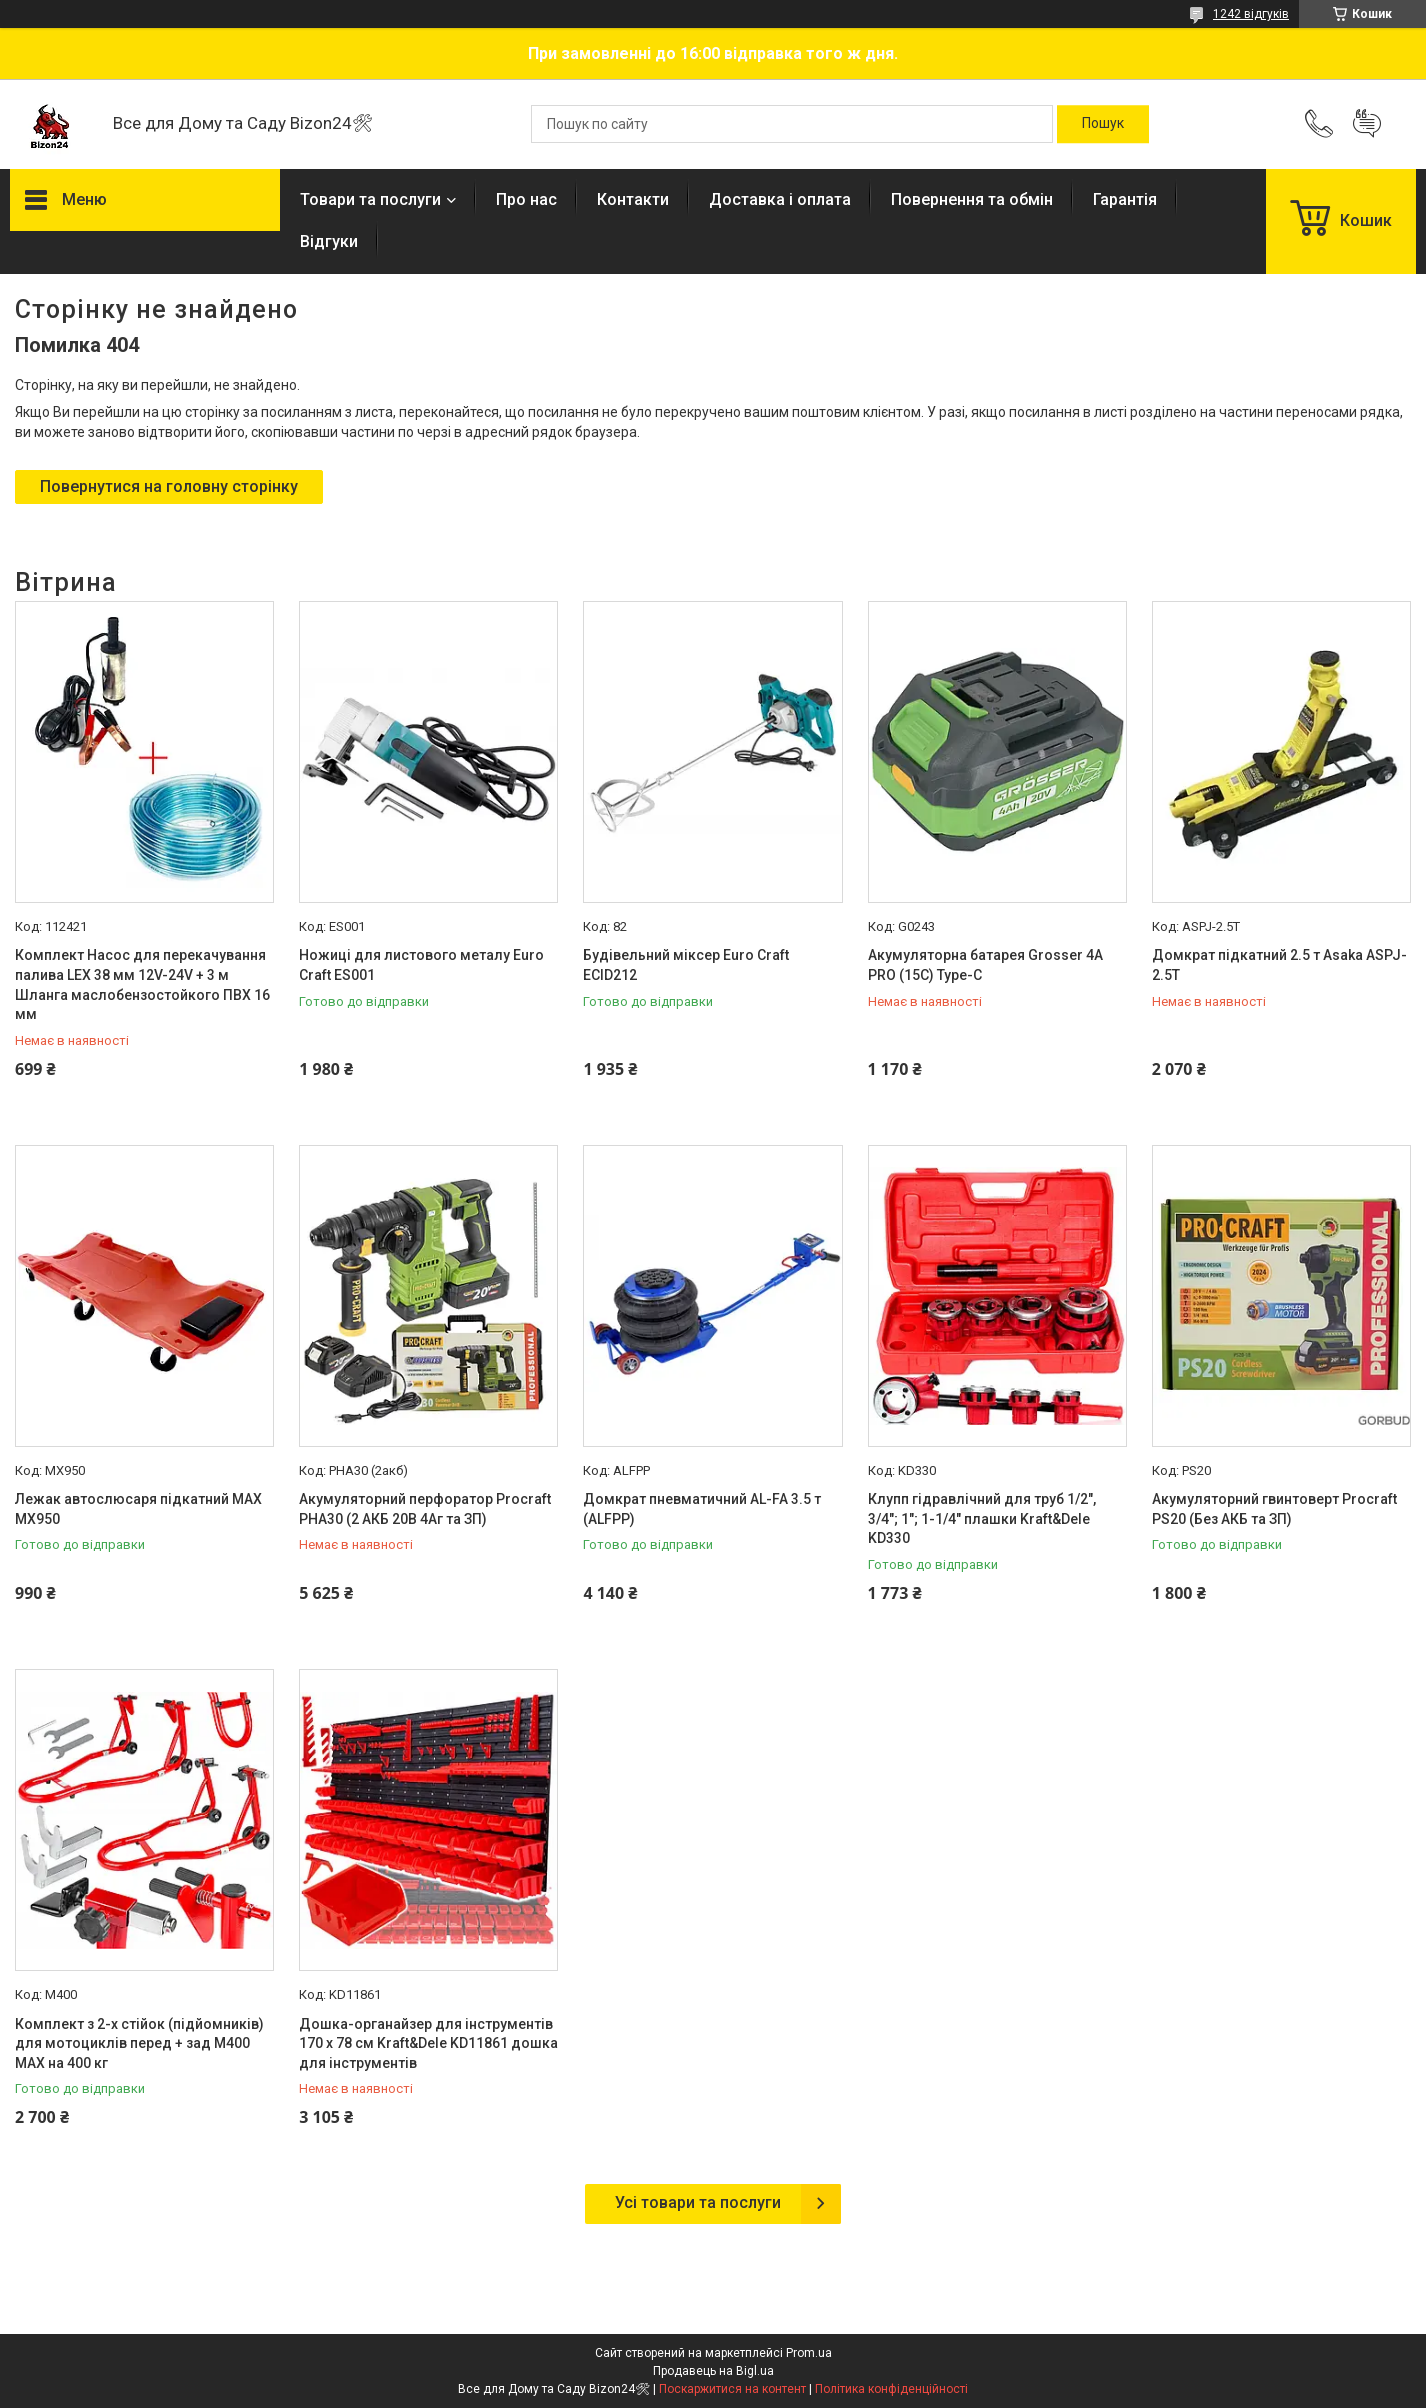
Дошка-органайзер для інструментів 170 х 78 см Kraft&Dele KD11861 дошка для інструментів (428, 2043)
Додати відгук (1367, 124)
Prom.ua (809, 2353)
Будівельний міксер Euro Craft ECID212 (686, 965)
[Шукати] (1103, 124)
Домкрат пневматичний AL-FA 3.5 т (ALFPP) (702, 1509)
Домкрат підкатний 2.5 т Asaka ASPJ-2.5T (1279, 965)
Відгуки (329, 241)
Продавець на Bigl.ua (713, 2371)
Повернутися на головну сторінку (169, 486)
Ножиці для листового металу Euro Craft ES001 (421, 965)
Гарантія (1125, 199)
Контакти (633, 199)
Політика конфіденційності (891, 2389)
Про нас (526, 199)
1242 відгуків (1251, 14)
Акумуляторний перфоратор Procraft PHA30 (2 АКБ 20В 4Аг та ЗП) (425, 1509)
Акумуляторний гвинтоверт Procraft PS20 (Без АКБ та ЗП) (1274, 1509)
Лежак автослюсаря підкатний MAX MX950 (138, 1509)
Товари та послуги (370, 199)
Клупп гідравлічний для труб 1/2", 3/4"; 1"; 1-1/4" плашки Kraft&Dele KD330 (982, 1518)
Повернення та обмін (972, 199)
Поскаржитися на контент (732, 2389)
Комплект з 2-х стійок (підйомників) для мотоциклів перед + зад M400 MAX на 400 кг (139, 2043)
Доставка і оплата (780, 199)
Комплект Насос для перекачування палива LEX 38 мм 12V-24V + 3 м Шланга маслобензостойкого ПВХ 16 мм (142, 984)
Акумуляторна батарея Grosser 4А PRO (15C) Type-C (985, 965)
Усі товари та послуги (698, 2202)
